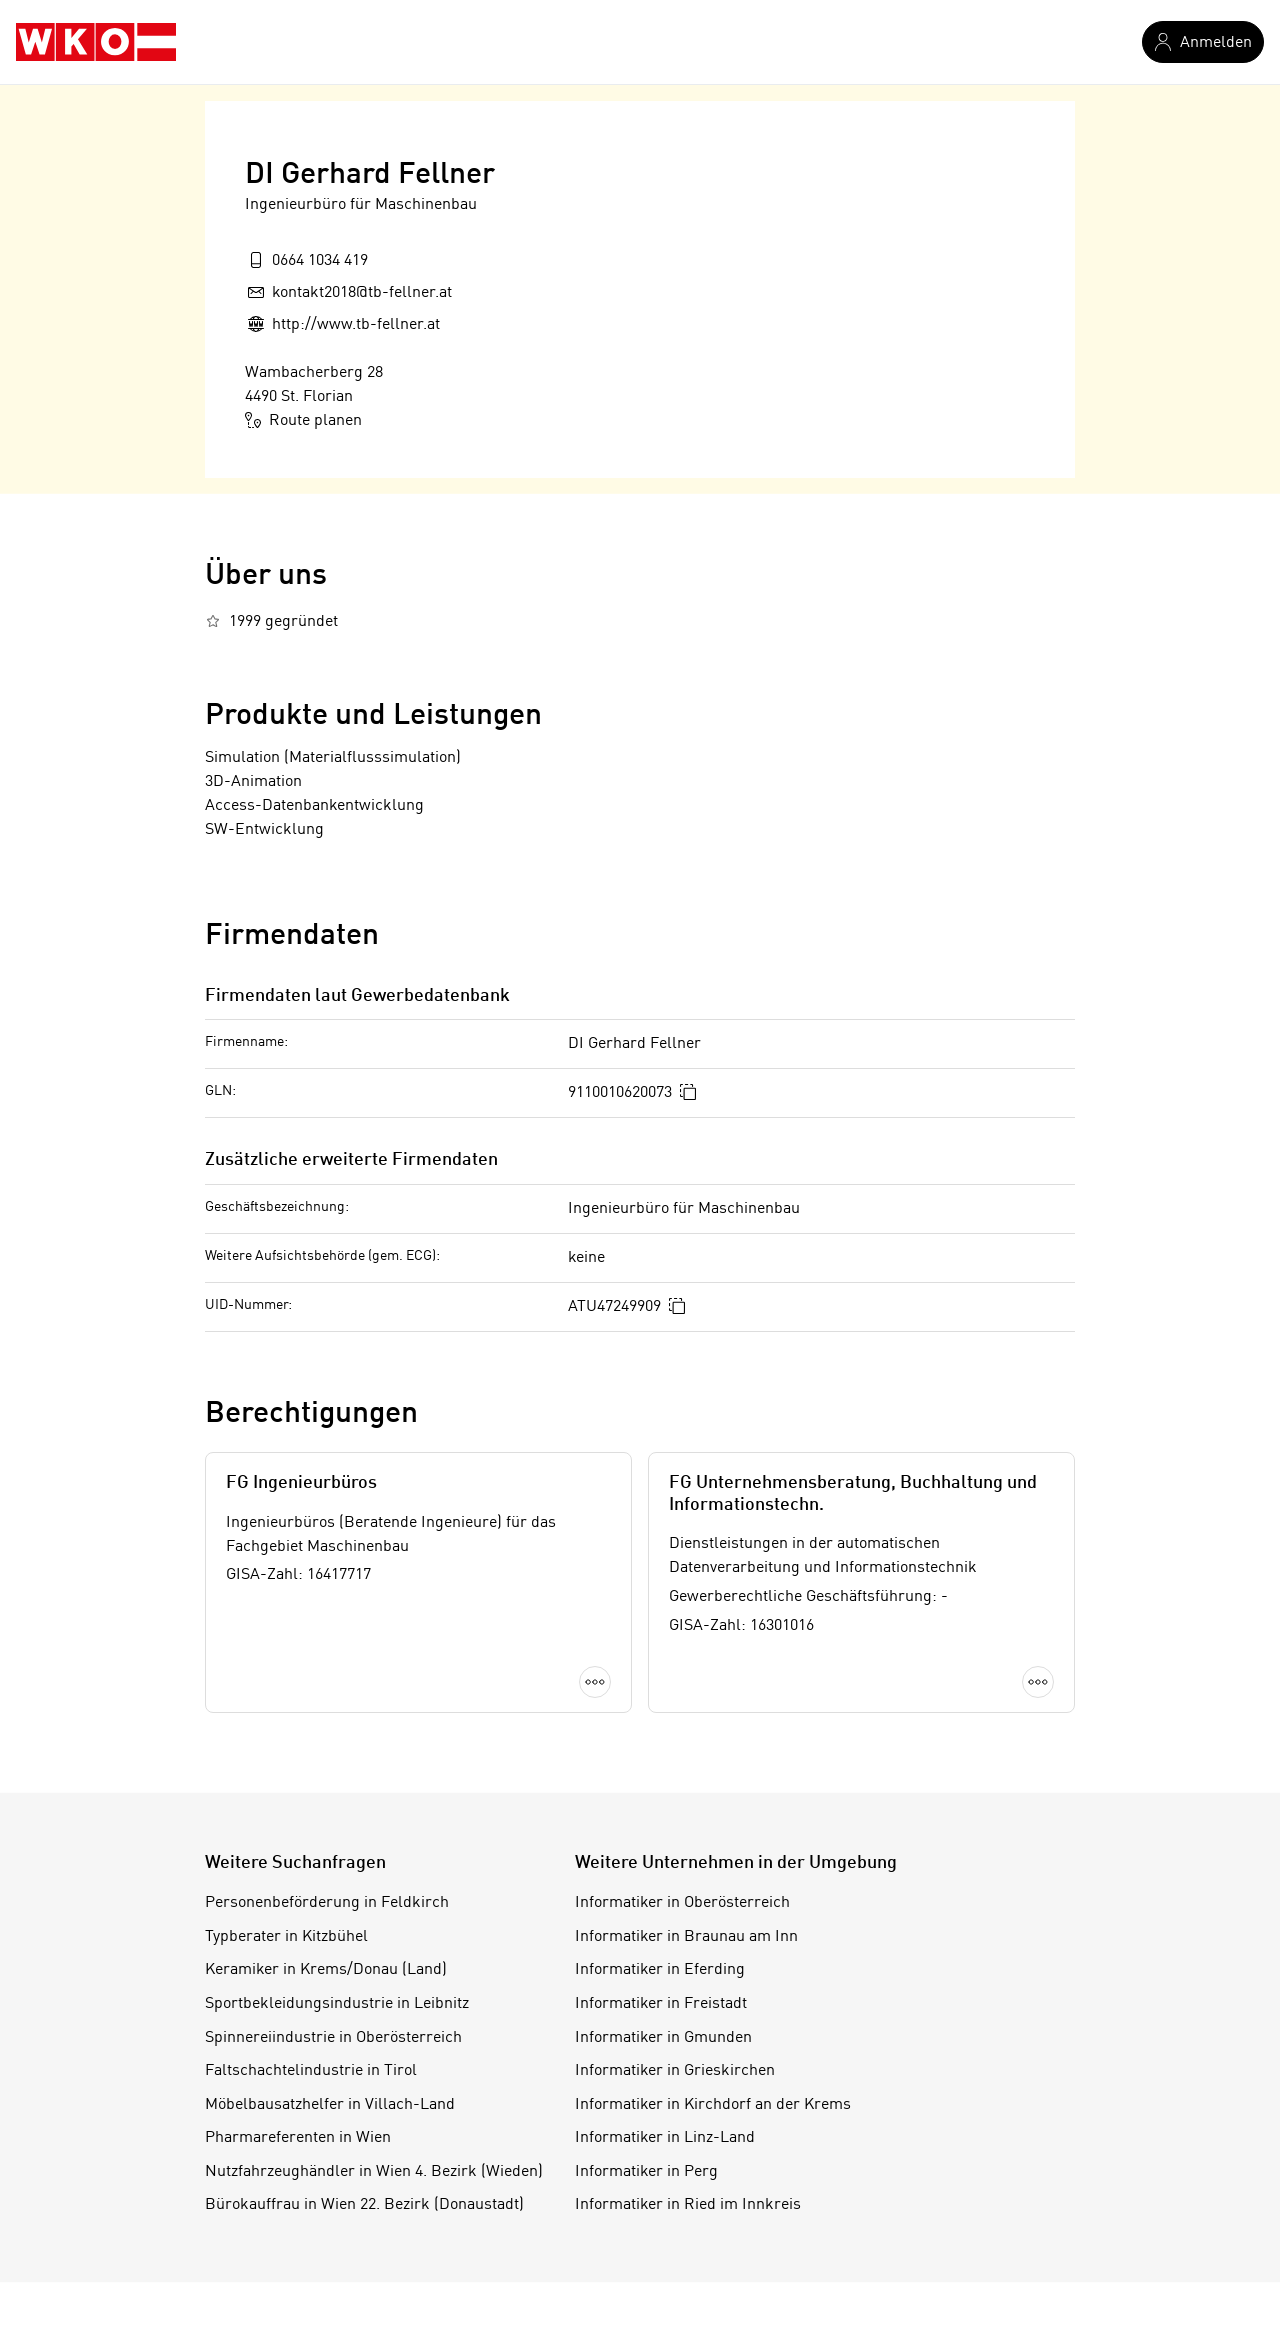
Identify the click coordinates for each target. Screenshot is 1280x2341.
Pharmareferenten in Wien (298, 2138)
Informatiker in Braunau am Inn (686, 1937)
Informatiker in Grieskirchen (675, 2071)
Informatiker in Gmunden (663, 2038)
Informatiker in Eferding (660, 1970)
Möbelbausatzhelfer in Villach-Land (330, 2105)
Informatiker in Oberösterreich (682, 1903)
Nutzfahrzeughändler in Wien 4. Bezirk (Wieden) (374, 2172)
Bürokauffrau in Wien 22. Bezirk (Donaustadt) (364, 2205)
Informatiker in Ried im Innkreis (688, 2205)
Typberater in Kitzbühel (286, 1937)
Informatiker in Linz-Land (665, 2138)
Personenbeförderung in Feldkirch (327, 1903)
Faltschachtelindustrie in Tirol (311, 2071)
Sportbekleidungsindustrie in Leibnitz (337, 2004)
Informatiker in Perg (646, 2172)
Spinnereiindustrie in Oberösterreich (333, 2038)
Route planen (303, 420)
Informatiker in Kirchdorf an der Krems (713, 2105)
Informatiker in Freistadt (661, 2004)
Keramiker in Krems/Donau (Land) (326, 1970)
